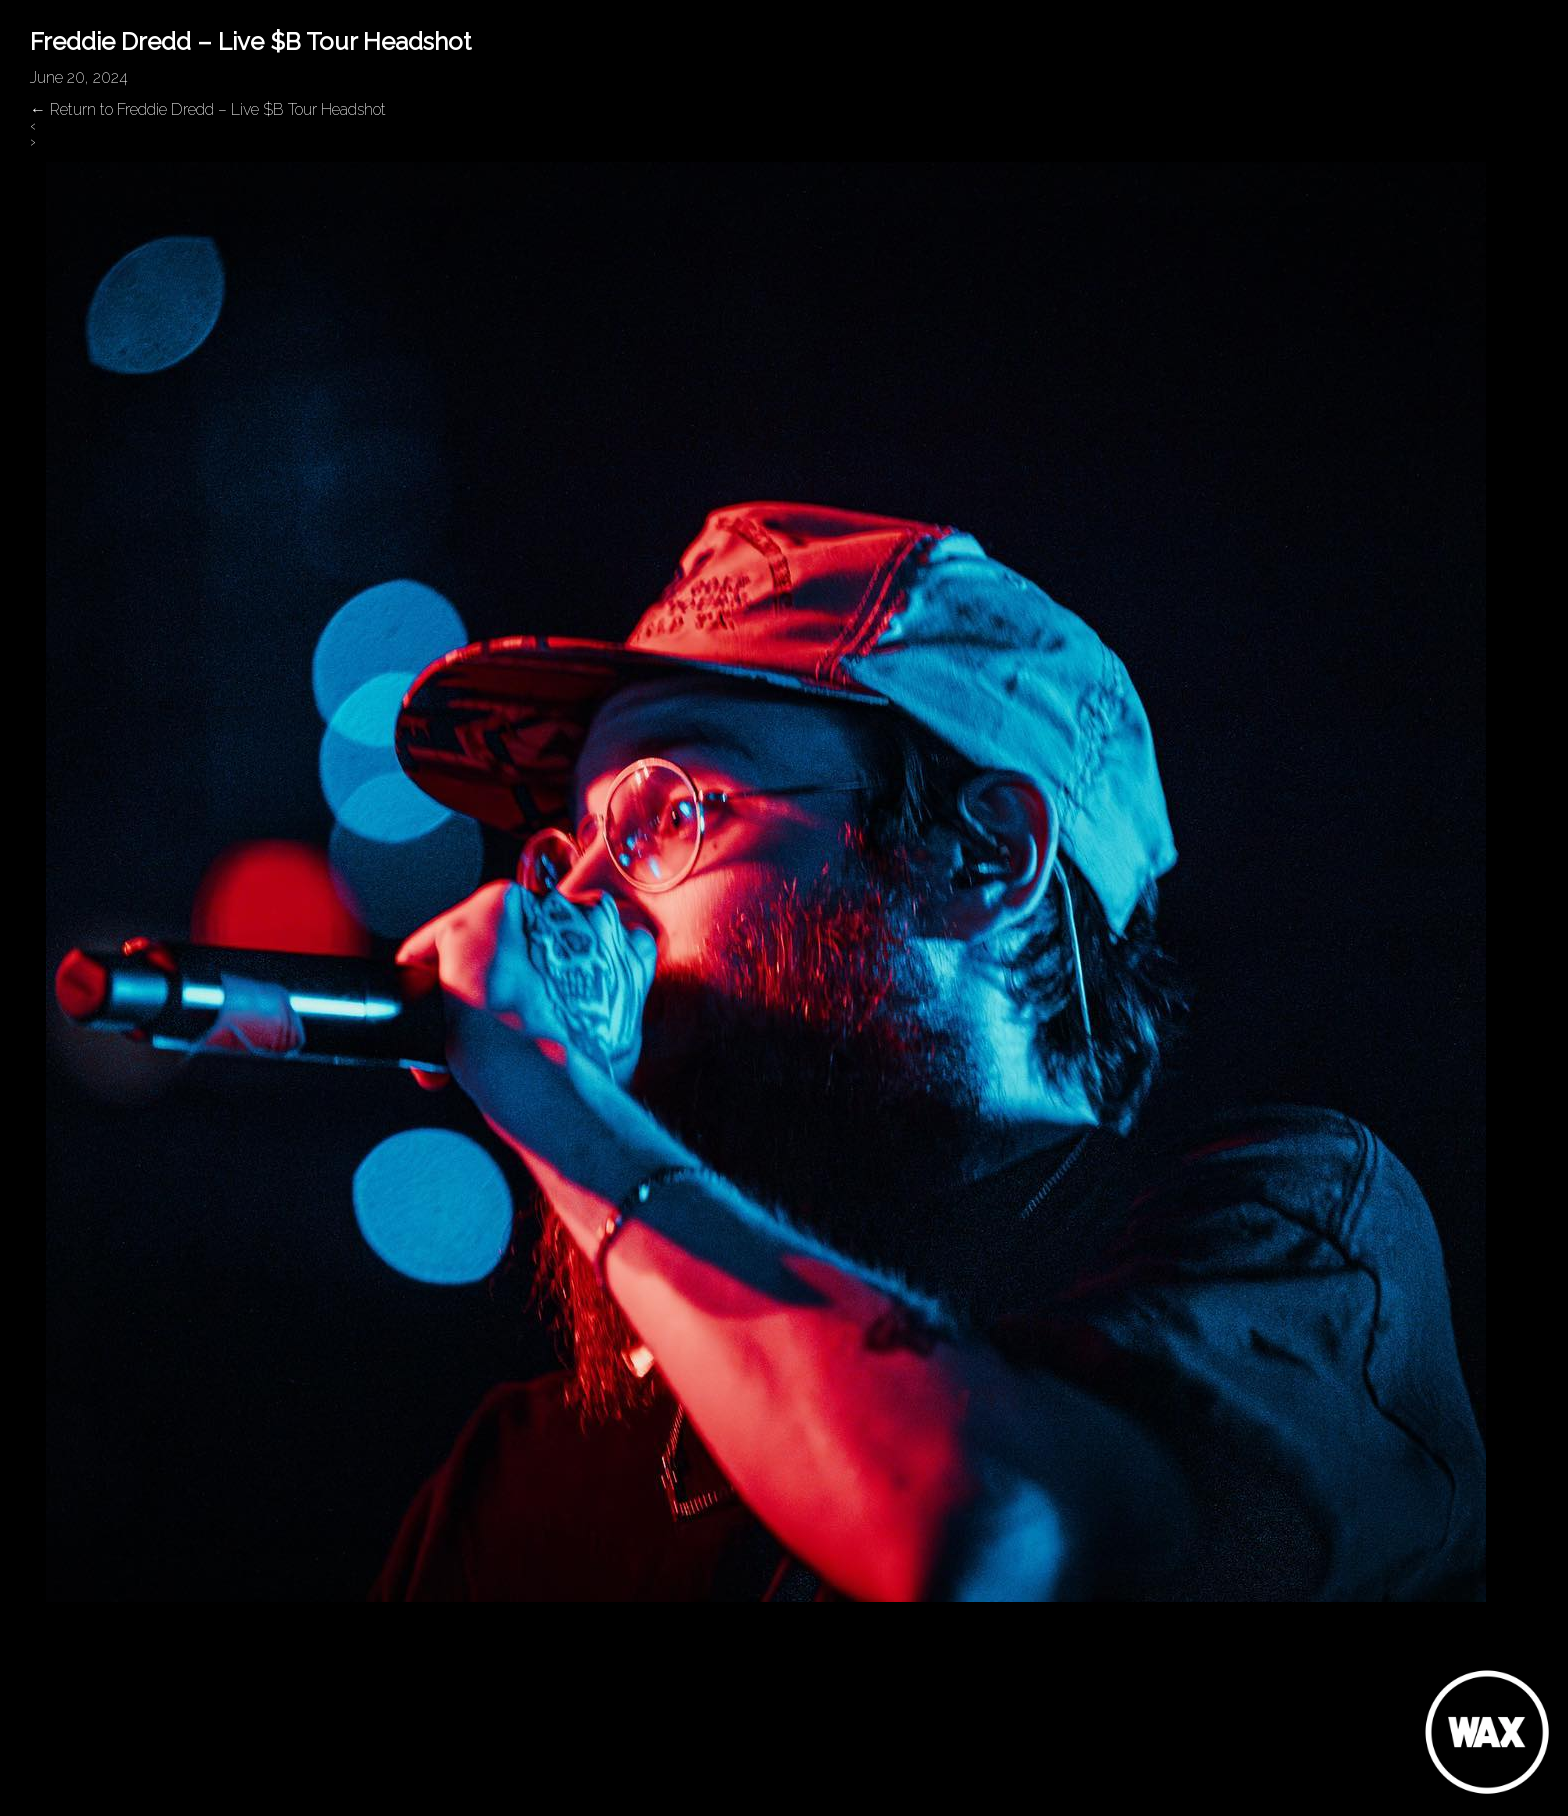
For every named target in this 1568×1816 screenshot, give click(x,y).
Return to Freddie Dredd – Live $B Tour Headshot (208, 109)
